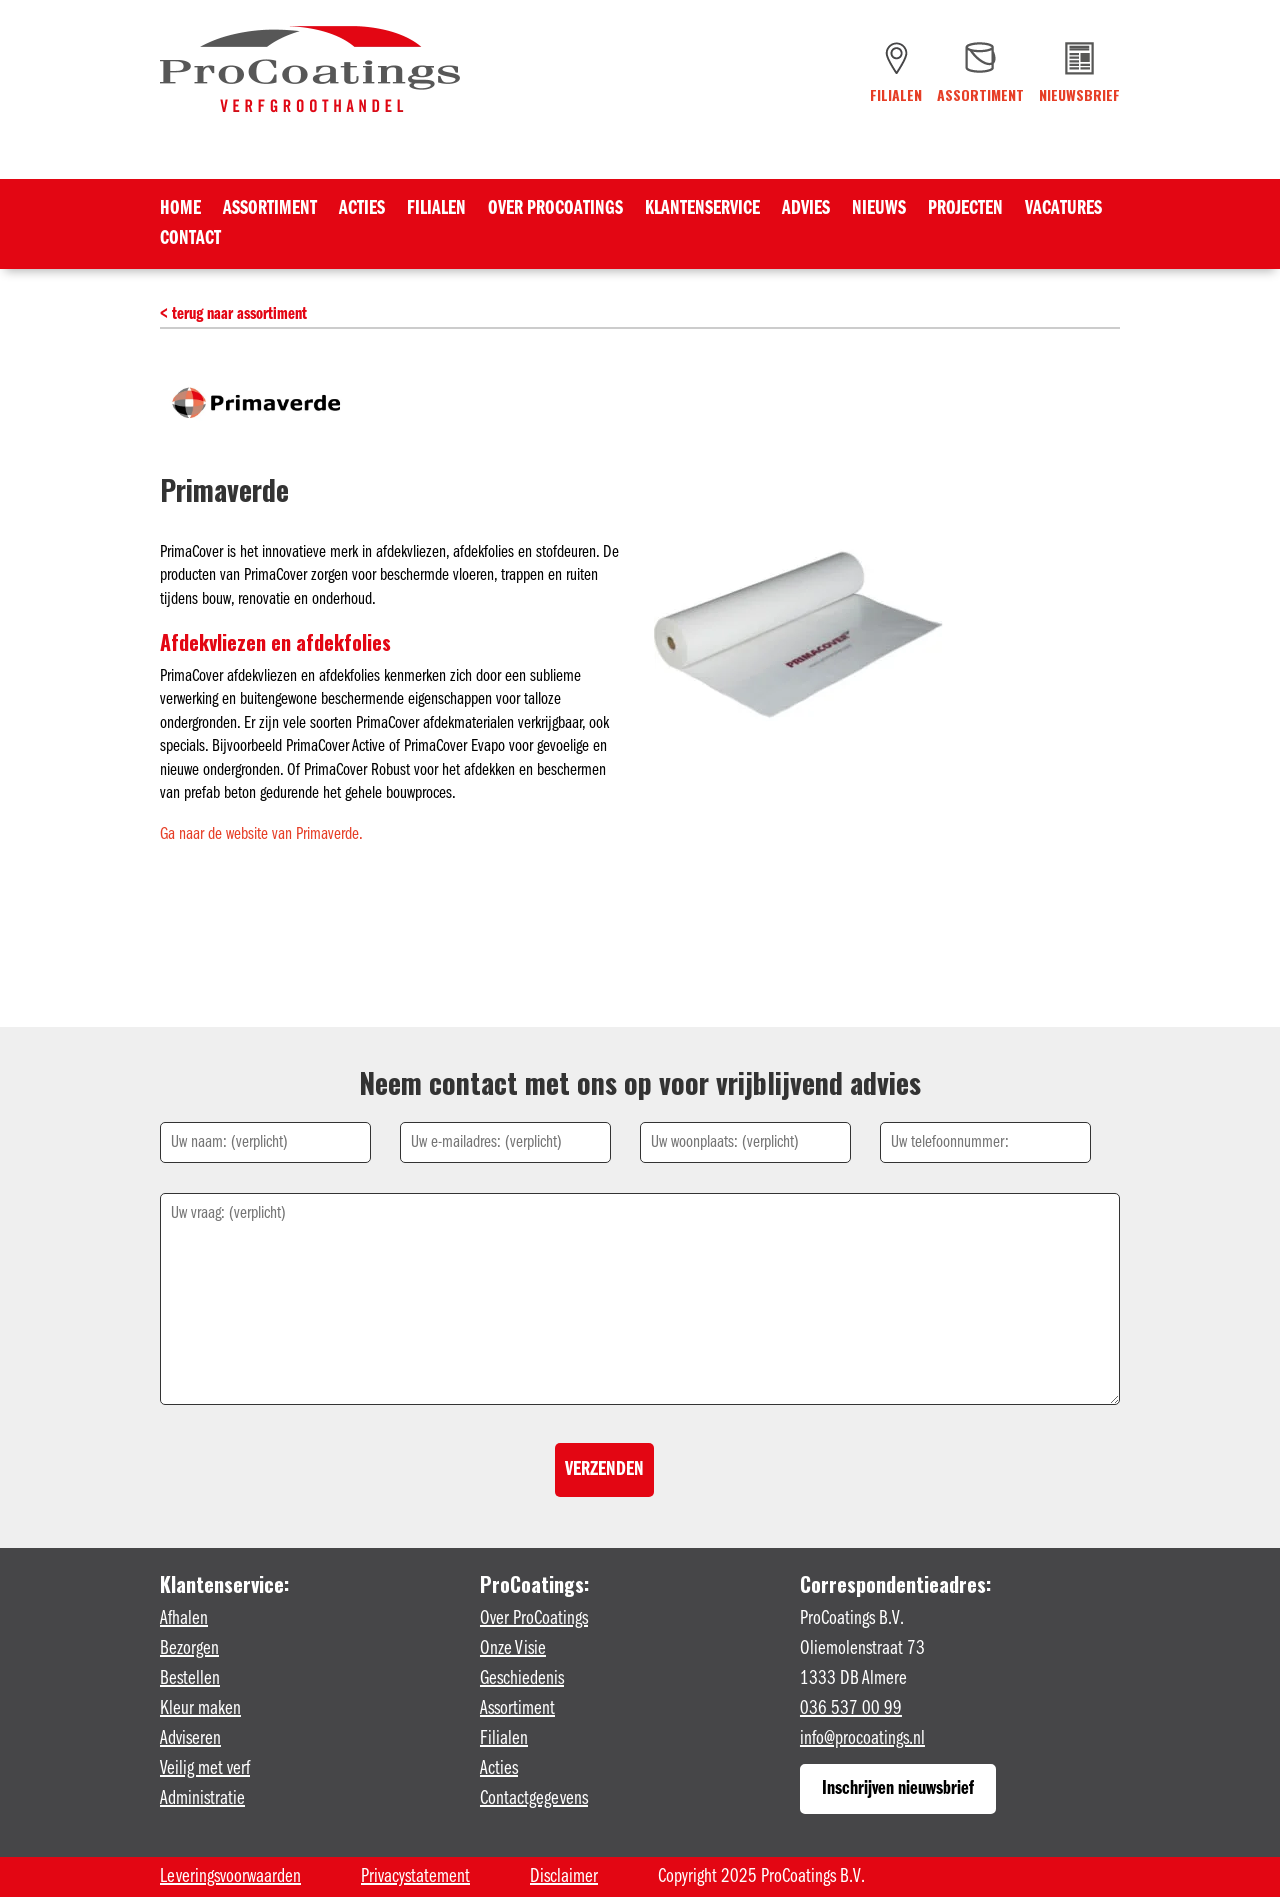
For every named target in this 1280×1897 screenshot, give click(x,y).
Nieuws (879, 210)
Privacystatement (415, 1877)
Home (180, 210)
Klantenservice (702, 210)
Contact (190, 240)
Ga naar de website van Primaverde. (261, 834)
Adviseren (190, 1739)
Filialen (436, 210)
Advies (806, 210)
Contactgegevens (534, 1799)
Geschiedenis (522, 1679)
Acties (362, 210)
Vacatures (1063, 210)
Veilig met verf (205, 1769)
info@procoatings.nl (862, 1739)
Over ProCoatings (555, 210)
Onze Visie (513, 1649)
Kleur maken (200, 1709)
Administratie (202, 1799)
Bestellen (190, 1679)
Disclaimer (564, 1877)
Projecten (965, 210)
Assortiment (270, 210)
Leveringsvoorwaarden (230, 1877)
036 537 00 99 (851, 1709)
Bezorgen (189, 1649)
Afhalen (184, 1619)
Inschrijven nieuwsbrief (898, 1789)
